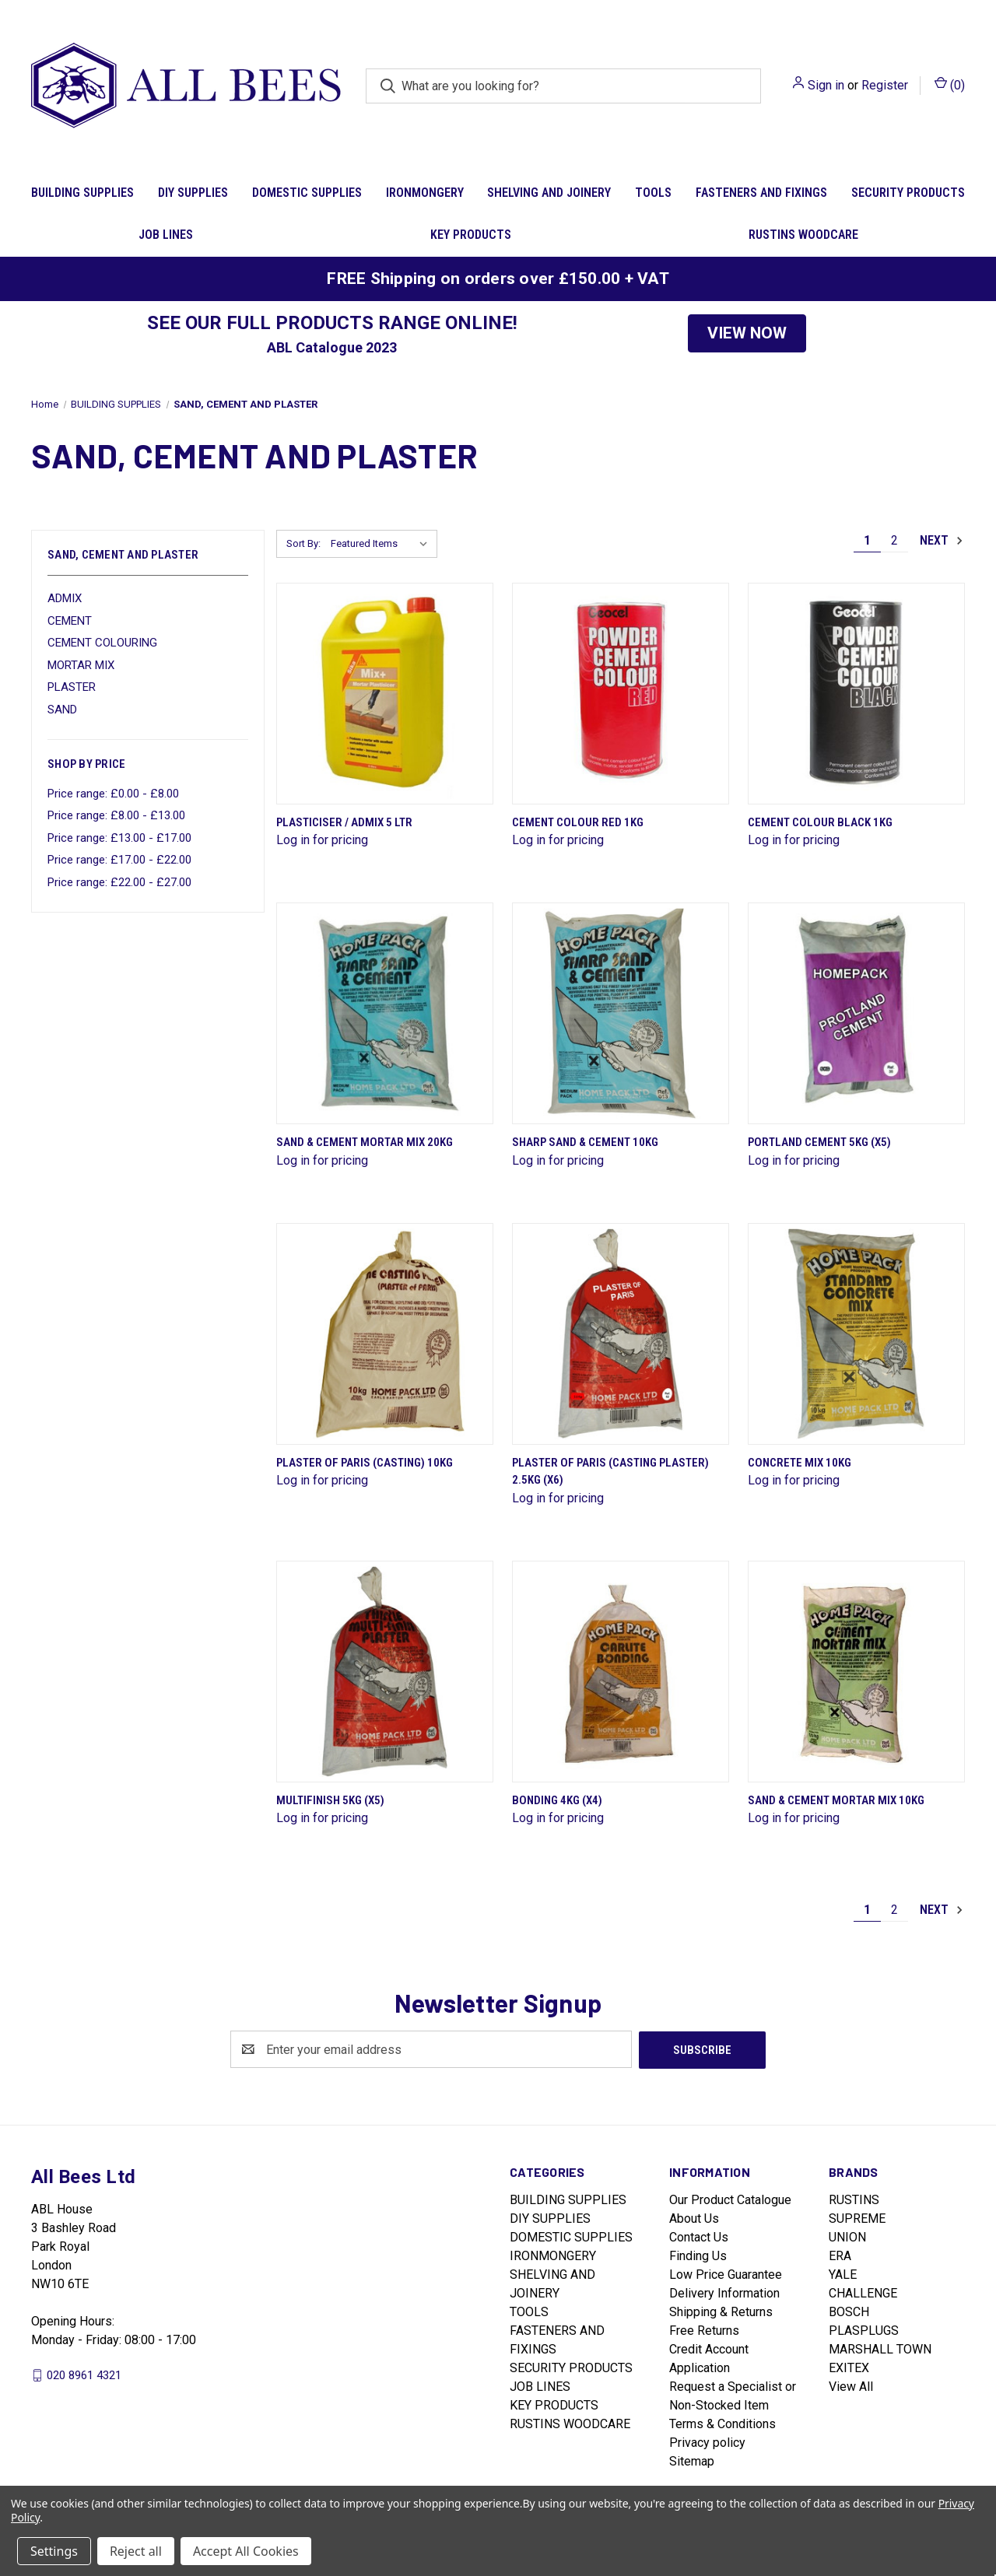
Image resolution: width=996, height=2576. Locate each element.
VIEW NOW (747, 333)
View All (851, 2385)
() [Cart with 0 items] (950, 84)
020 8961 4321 (84, 2374)
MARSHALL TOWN (880, 2348)
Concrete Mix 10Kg (799, 1463)
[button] (747, 333)
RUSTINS (854, 2199)
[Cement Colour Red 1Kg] (620, 693)
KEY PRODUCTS (470, 234)
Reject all (136, 2551)
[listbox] (382, 544)
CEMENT (69, 621)
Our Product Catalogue (730, 2199)
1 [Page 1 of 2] (867, 540)
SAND (62, 710)
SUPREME (857, 2217)
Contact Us (698, 2236)
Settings (54, 2551)
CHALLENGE (863, 2292)
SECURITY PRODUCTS (908, 192)
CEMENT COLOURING (102, 643)
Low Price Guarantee (725, 2273)
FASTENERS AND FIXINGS (761, 192)
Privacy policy (707, 2441)
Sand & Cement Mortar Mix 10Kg (836, 1800)
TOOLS (653, 192)
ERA (840, 2255)
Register (884, 85)
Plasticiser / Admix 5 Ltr (344, 822)
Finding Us (698, 2255)
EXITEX (849, 2367)
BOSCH (849, 2311)
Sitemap (691, 2460)
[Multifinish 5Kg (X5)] (384, 1671)
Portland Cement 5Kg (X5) (819, 1142)
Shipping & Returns (721, 2311)
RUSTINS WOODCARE (803, 234)
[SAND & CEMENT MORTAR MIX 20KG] (384, 1013)
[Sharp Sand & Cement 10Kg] (620, 1013)
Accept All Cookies (246, 2551)
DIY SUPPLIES (193, 192)
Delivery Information (724, 2292)
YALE (843, 2273)
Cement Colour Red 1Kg (578, 822)
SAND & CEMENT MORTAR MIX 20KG (364, 1142)
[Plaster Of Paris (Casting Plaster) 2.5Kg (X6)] (620, 1334)
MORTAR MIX (80, 665)
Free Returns (704, 2329)
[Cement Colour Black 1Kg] (856, 693)
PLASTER (71, 687)
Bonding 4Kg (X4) (557, 1800)
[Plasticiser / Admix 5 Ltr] (384, 693)
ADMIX (64, 598)
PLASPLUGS (864, 2329)
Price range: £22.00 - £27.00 (119, 882)
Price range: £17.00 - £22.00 (119, 860)
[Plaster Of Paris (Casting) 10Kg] (384, 1334)
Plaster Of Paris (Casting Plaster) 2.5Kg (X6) (610, 1472)
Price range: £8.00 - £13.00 (116, 815)
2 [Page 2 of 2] (894, 540)
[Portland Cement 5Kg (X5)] (856, 1013)
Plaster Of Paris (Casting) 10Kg (364, 1463)
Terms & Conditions (722, 2423)
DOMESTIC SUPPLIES (307, 192)
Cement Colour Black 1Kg (820, 822)
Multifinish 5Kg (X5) (330, 1800)
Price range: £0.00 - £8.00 (113, 794)
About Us (694, 2217)
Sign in (826, 85)
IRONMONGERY (425, 192)
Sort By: (303, 543)
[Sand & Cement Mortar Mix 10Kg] (856, 1671)
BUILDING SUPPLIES (82, 192)
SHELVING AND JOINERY (549, 192)
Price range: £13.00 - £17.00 (119, 838)
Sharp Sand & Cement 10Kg (585, 1142)
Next (942, 540)
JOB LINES (166, 234)
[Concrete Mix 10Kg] (856, 1334)
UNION (847, 2236)
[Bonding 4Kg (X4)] (620, 1671)
